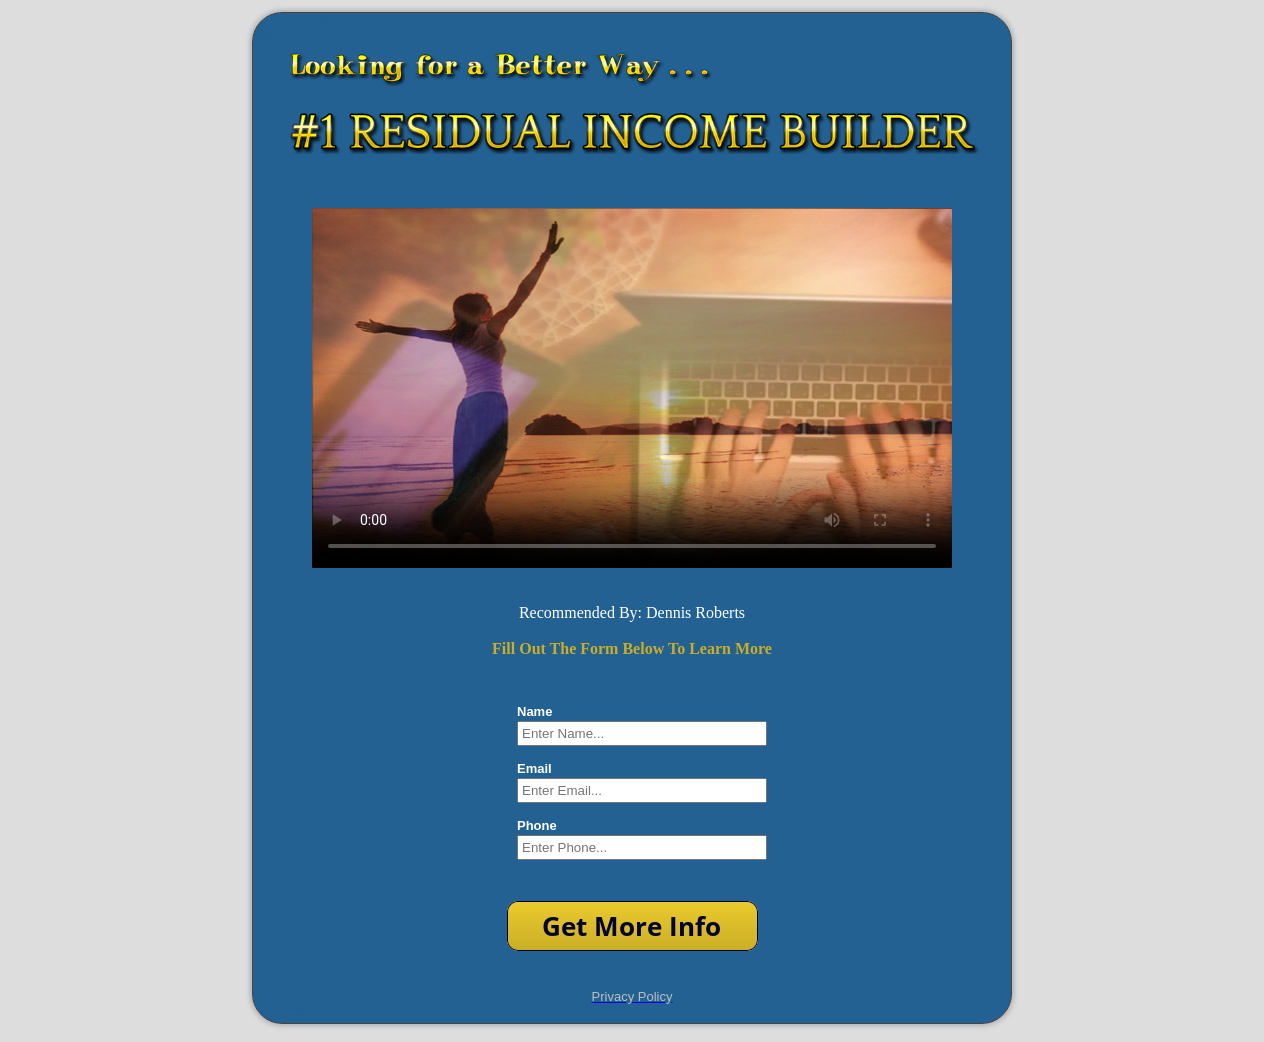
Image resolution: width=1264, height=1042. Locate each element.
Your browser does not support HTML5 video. (632, 388)
